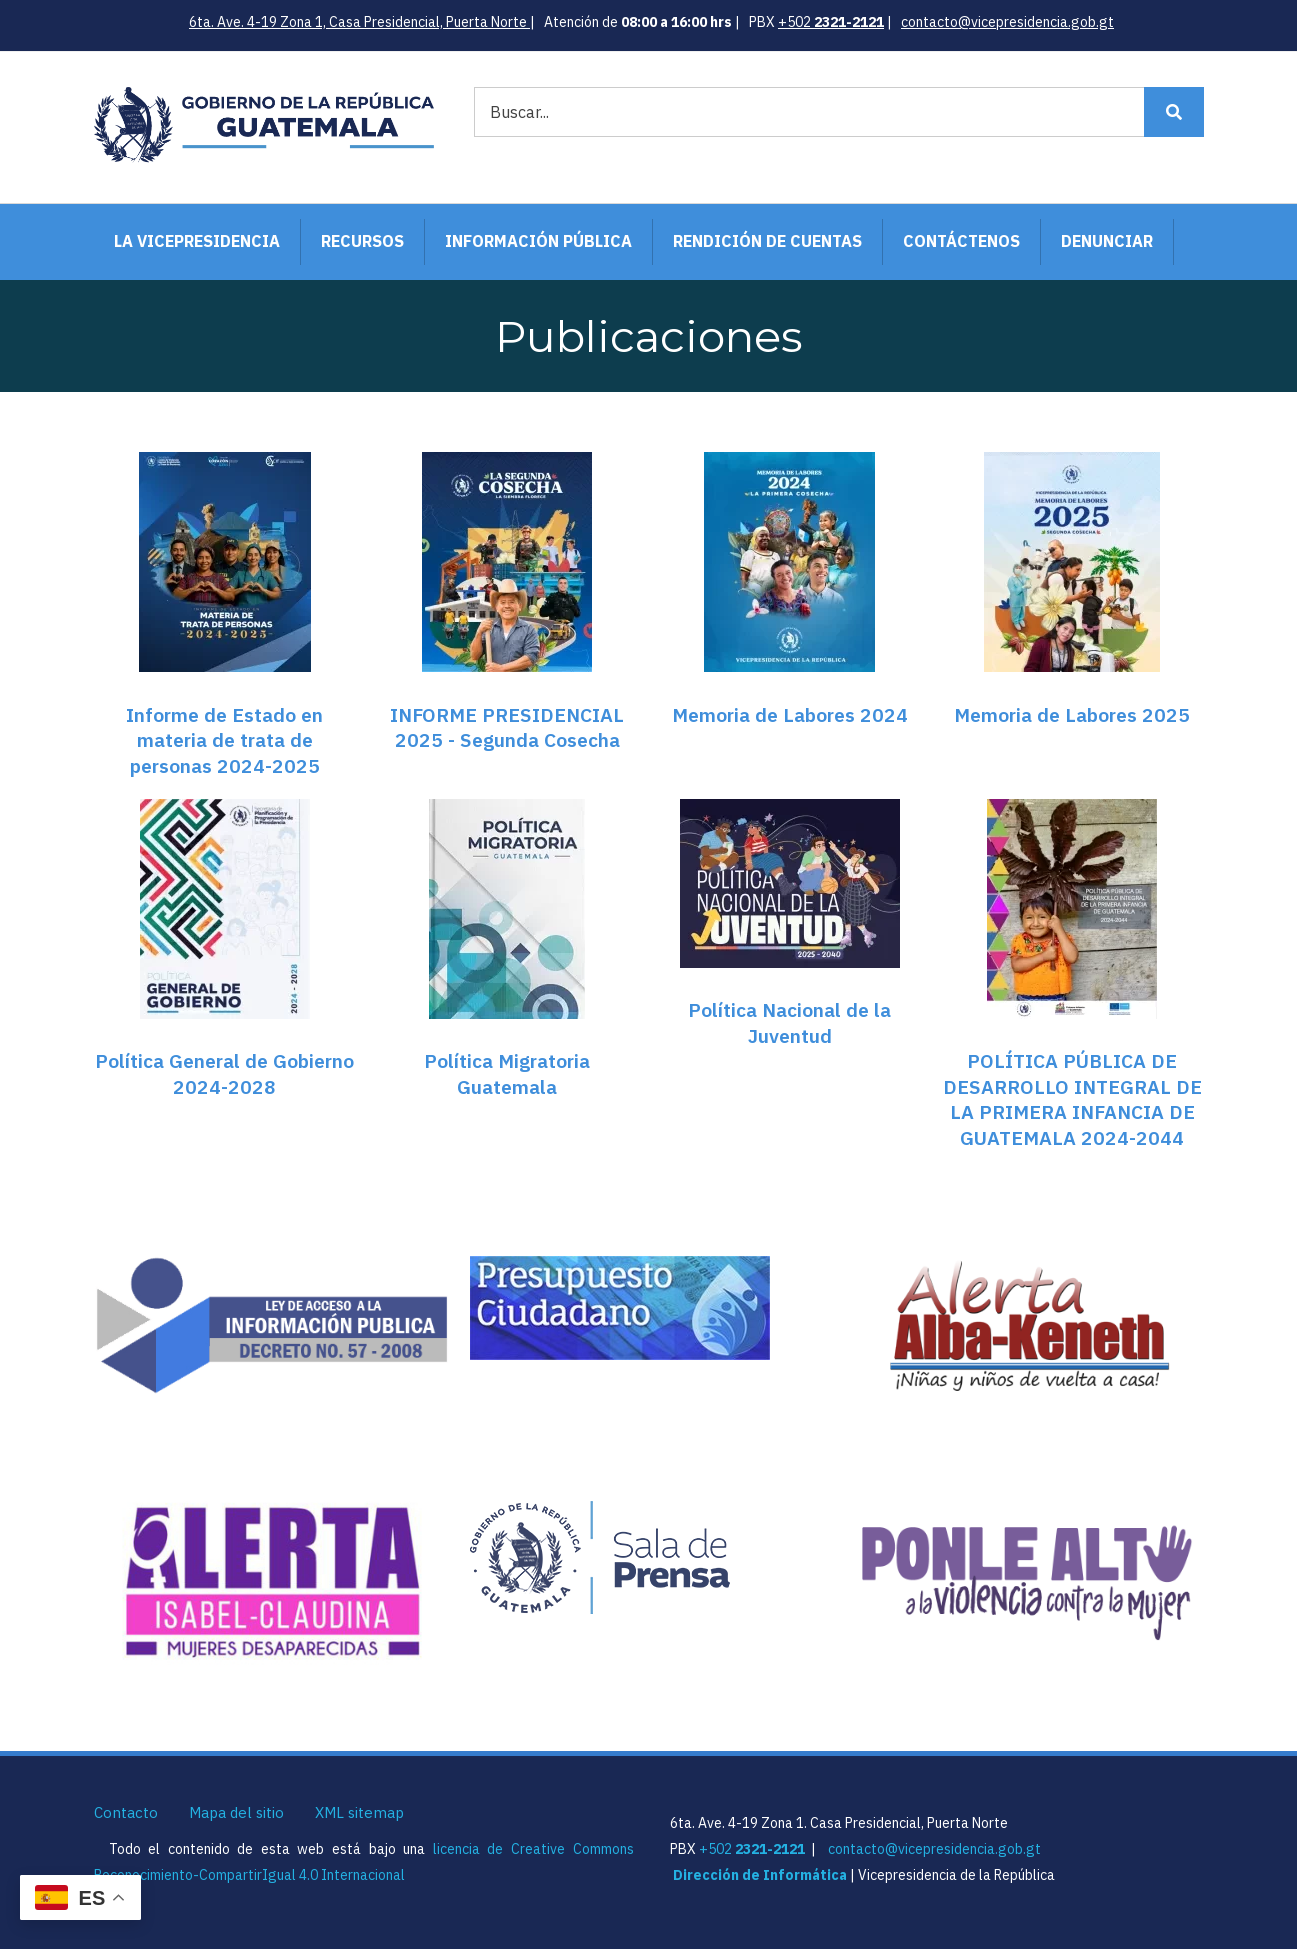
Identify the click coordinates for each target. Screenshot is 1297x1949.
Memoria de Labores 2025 (1072, 714)
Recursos (362, 241)
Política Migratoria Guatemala (507, 1073)
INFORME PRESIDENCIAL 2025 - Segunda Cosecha (507, 727)
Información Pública (538, 241)
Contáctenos (961, 241)
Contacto (126, 1812)
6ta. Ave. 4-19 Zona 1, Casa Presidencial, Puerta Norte (359, 22)
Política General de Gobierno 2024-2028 (224, 1073)
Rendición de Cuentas (767, 241)
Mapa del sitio (236, 1812)
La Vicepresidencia (197, 241)
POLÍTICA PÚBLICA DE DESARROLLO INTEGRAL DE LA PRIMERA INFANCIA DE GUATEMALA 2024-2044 (1072, 1099)
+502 (831, 22)
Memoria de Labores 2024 (790, 714)
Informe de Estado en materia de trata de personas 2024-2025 (224, 740)
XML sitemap (359, 1812)
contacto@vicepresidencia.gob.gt (1007, 22)
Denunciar (1107, 241)
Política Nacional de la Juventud (789, 1022)
